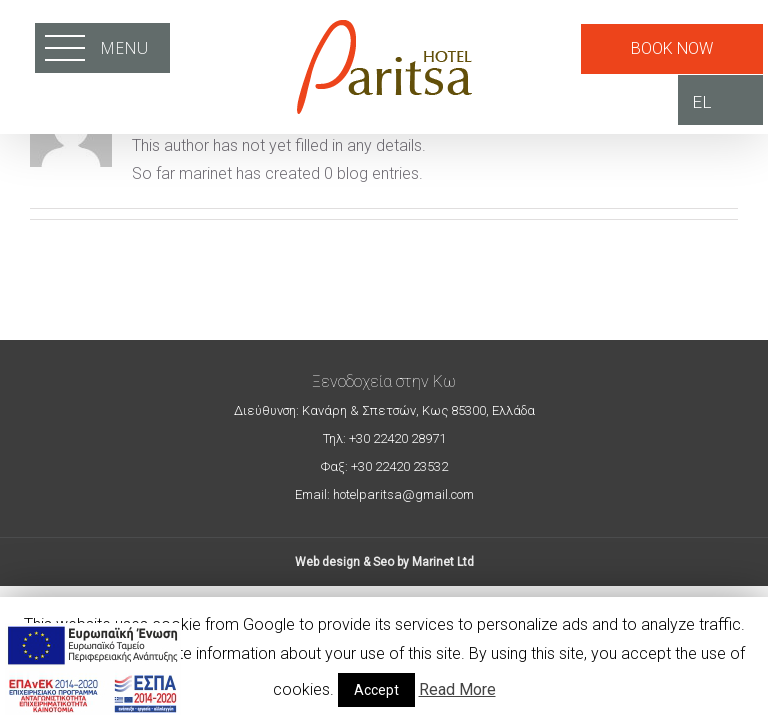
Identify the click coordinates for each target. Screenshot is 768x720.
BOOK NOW (672, 48)
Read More (457, 689)
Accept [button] (376, 690)
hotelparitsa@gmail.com (402, 494)
